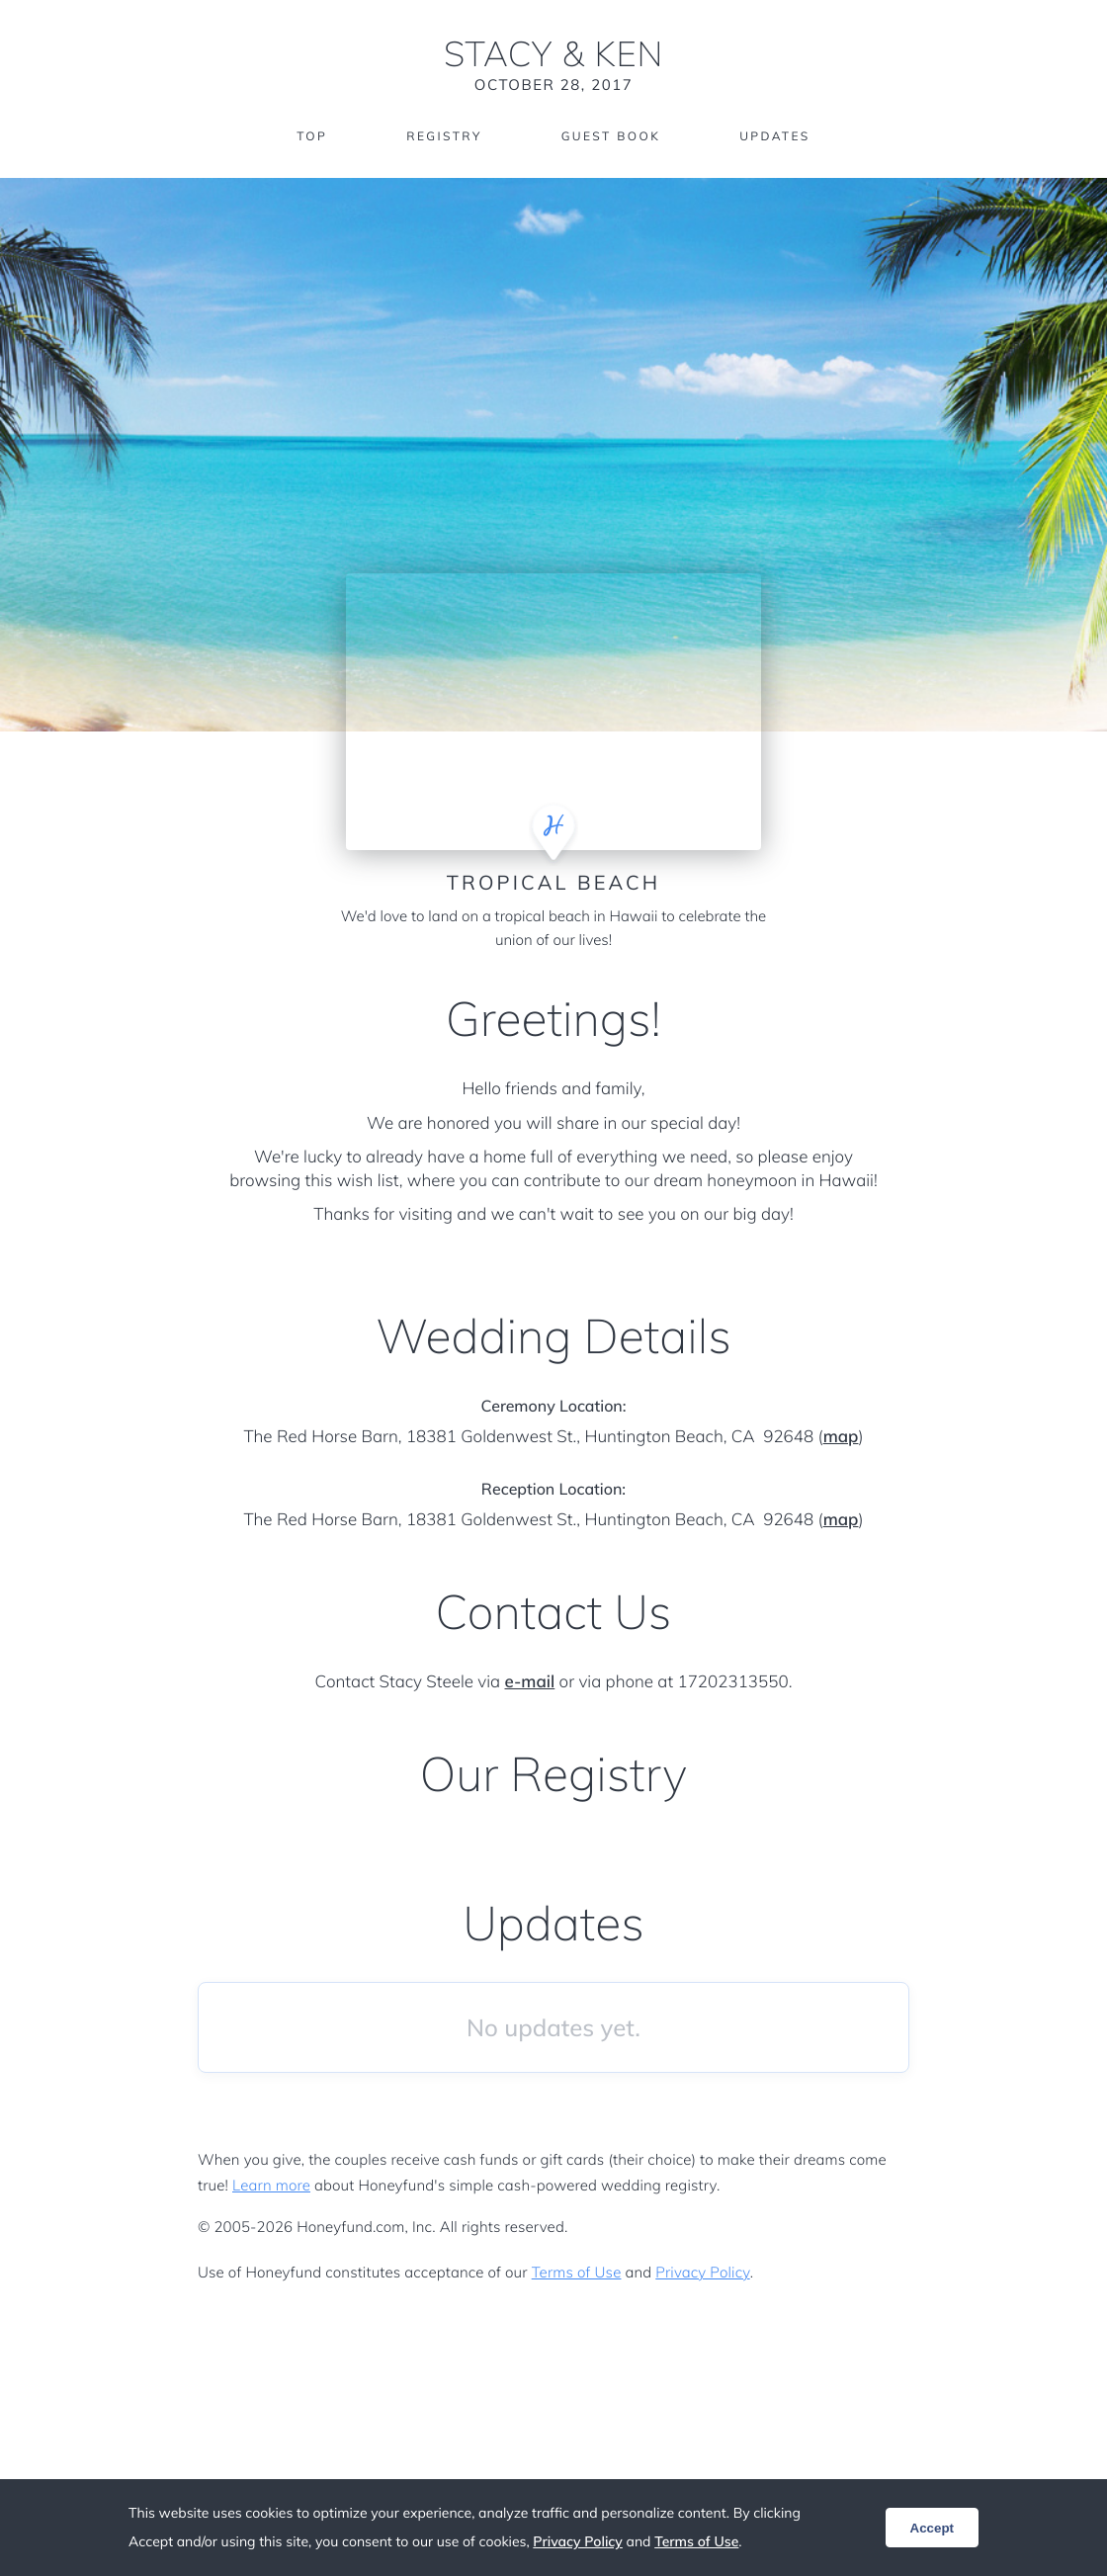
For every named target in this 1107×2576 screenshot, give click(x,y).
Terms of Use (577, 2272)
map (841, 1436)
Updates (774, 136)
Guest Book (610, 136)
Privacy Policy (702, 2272)
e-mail (530, 1682)
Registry (443, 136)
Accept (932, 2528)
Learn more (271, 2185)
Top (312, 136)
